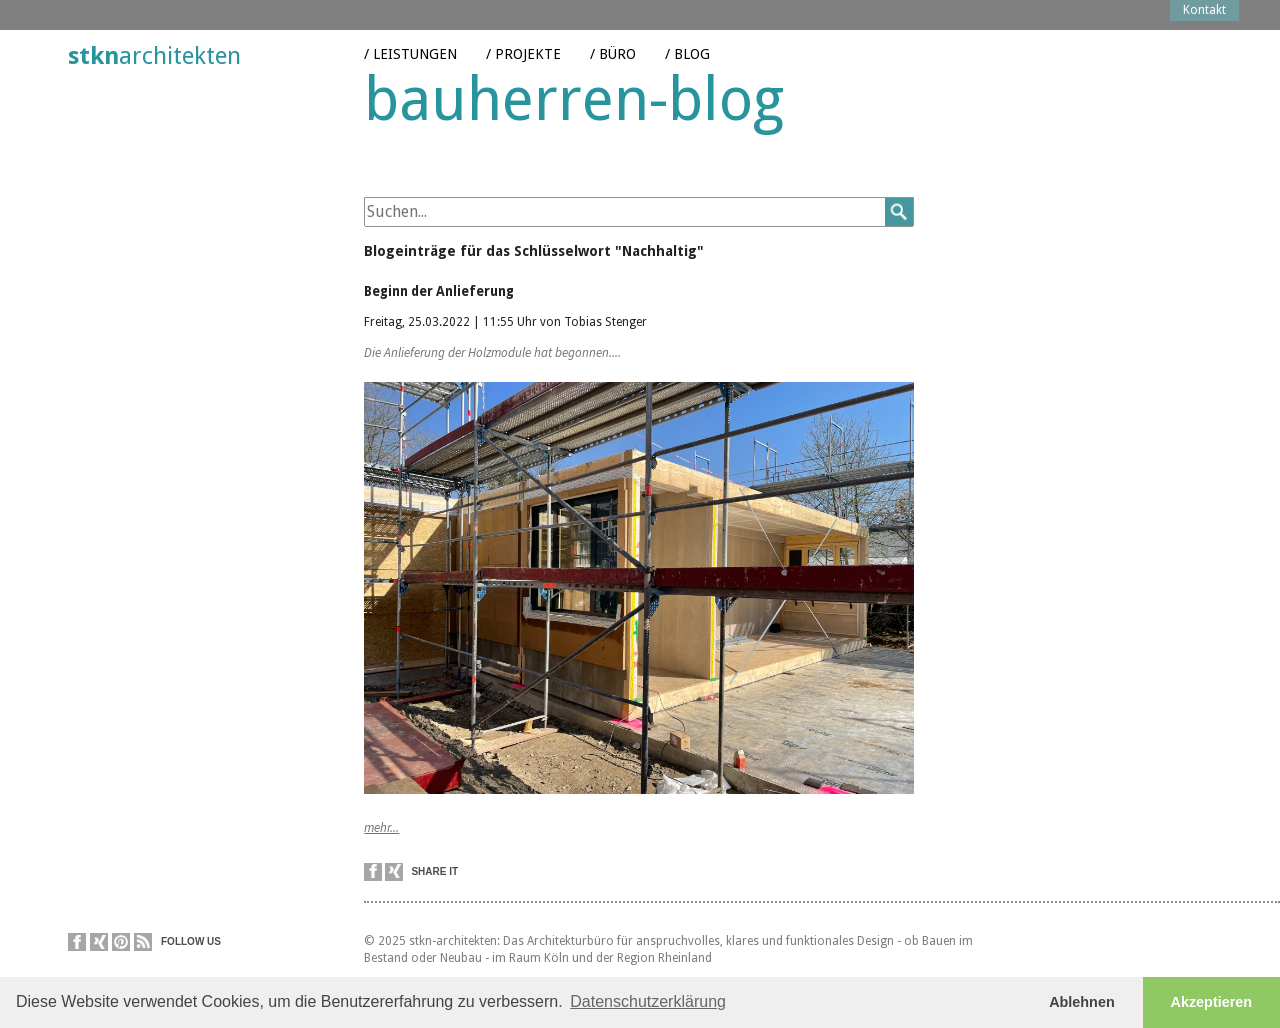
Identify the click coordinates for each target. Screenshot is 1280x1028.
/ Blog (687, 39)
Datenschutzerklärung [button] (648, 1001)
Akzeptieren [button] (1212, 1002)
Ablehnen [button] (1082, 1002)
